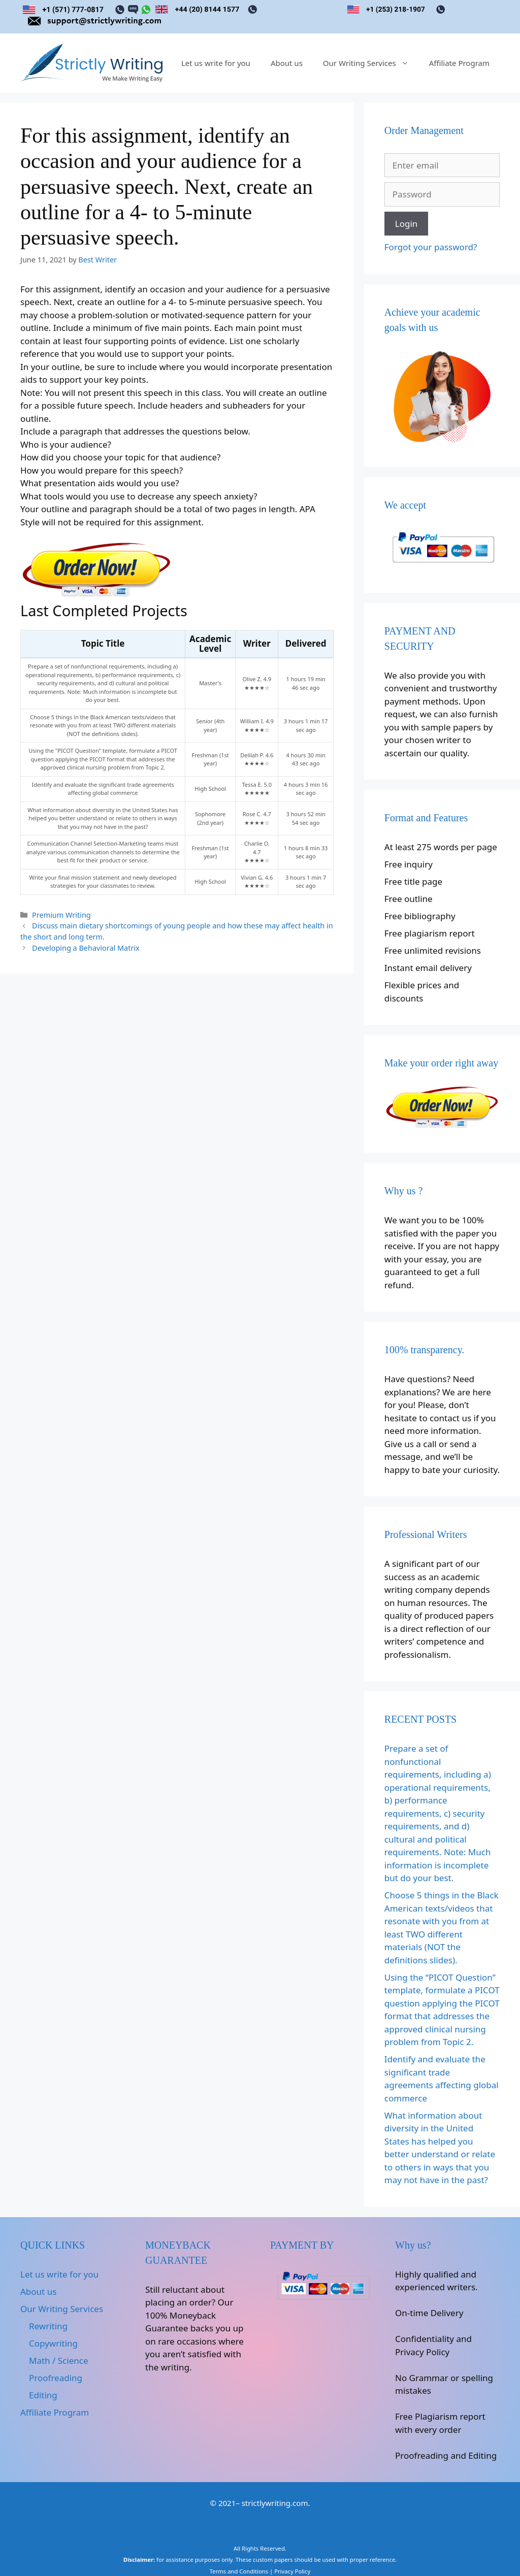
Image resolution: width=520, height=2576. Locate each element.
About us (287, 63)
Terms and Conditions (239, 2571)
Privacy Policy (292, 2571)
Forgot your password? (430, 247)
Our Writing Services (371, 63)
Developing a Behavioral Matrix (86, 948)
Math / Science (58, 2360)
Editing (43, 2395)
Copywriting (53, 2343)
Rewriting (48, 2326)
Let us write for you (215, 63)
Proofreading (55, 2378)
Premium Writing (61, 915)
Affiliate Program (459, 63)
